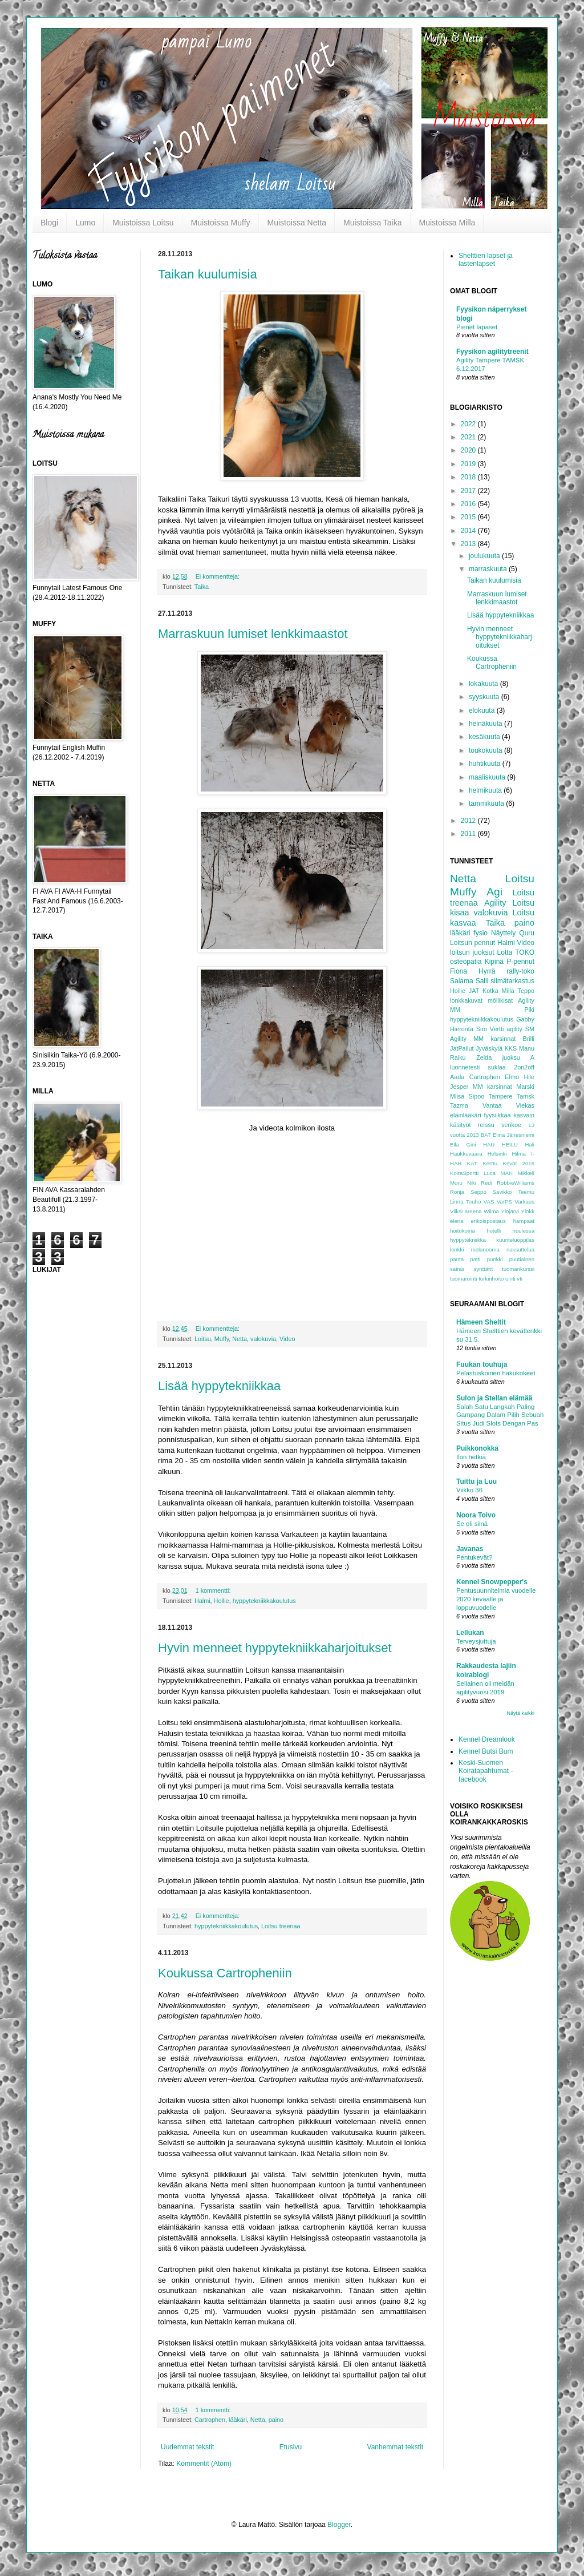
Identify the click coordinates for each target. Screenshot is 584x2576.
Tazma (459, 1105)
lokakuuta (484, 684)
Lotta (505, 952)
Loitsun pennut (472, 943)
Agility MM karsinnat (483, 1038)
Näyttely (503, 933)
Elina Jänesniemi (513, 1135)
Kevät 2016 (518, 1163)
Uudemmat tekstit (187, 2447)
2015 (469, 517)
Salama (461, 981)
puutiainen (521, 1259)
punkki (495, 1259)
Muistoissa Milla (447, 222)
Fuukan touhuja (481, 1364)
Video (287, 1338)
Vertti (497, 1028)
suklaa (497, 1067)
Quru (526, 933)
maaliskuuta (488, 777)
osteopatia (465, 962)
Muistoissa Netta (296, 222)
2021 (469, 437)
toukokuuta (486, 750)
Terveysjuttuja (476, 1641)
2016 (469, 504)
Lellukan (470, 1633)
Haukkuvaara (466, 1153)
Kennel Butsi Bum (486, 1751)
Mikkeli (526, 1173)
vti (519, 1278)
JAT (474, 990)
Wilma (491, 1211)
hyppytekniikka (468, 1240)
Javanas (469, 1549)
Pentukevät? (474, 1557)
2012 (469, 821)
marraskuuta (489, 569)
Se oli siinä (472, 1523)
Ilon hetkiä (471, 1456)
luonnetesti (465, 1067)
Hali (529, 1144)
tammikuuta (487, 803)
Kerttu (489, 1163)
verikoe (511, 1124)
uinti (510, 1278)
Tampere (500, 1096)
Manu (526, 1048)
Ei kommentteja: (218, 576)
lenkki (457, 1249)
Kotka (490, 990)
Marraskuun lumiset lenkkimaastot (253, 634)
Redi (486, 1183)
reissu (486, 1124)
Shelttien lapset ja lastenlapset (486, 260)
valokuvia (263, 1338)
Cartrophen (209, 2419)
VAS (489, 1201)
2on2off (524, 1067)
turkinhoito (491, 1278)
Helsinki (497, 1153)
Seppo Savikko (491, 1192)
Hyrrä (486, 971)
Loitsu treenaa (280, 1926)
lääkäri (238, 2419)
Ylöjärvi (509, 1211)
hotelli (493, 1231)
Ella (454, 1144)
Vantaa (491, 1105)
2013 (469, 544)
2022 (469, 424)
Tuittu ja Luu (476, 1481)
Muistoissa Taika (372, 222)
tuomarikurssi (518, 1269)
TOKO (524, 952)
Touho (473, 1201)
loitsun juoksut (472, 952)
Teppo (526, 990)
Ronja (457, 1192)
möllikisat (500, 1000)
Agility (495, 902)
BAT (486, 1135)
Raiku (458, 1057)
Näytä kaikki (520, 1713)
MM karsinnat (492, 1086)
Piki (529, 1009)
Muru (456, 1183)
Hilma (519, 1153)
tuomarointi (463, 1278)
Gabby (525, 1019)
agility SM (520, 1028)
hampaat (523, 1221)
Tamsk (525, 1096)
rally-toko (520, 971)
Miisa (457, 1096)
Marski (525, 1086)
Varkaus (524, 1201)
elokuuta (483, 710)
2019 (469, 464)
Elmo (512, 1076)
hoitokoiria (462, 1231)
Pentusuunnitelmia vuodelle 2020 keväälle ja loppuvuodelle (496, 1599)
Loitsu (202, 1338)
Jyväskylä (489, 1048)
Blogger (339, 2525)
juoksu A (518, 1057)
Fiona (458, 971)
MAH (507, 1173)
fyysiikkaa (497, 1115)
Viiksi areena (466, 1211)
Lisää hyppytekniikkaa (219, 1386)
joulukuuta (485, 556)
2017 (469, 491)
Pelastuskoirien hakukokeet (496, 1373)
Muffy (221, 1338)
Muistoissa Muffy (220, 222)
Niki (471, 1183)
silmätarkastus (512, 981)
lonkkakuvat (466, 1000)
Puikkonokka (477, 1448)
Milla (508, 990)
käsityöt (460, 1124)
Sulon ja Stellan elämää (494, 1398)
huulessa (523, 1231)
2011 (469, 834)
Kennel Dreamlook (487, 1739)
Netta (239, 1338)
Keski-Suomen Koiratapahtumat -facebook (486, 1771)
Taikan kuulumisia (207, 274)
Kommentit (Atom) (204, 2464)
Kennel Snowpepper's (492, 1582)
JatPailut (461, 1048)
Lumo (85, 222)
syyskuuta (485, 697)
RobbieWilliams (515, 1183)
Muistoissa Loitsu (142, 222)
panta (457, 1259)
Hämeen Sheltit (481, 1322)
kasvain (523, 1115)
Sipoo (477, 1096)
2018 (469, 477)
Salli (482, 981)
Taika (201, 586)
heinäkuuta (486, 724)
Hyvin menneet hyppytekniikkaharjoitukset (275, 1648)
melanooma (485, 1249)
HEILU (510, 1144)
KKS (511, 1048)
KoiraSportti (464, 1173)
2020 (469, 450)
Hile (529, 1076)
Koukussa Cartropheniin (225, 1973)
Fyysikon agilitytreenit (492, 352)
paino (276, 2419)
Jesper (459, 1086)
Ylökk (527, 1211)
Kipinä (494, 962)
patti (475, 1259)
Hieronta (461, 1028)
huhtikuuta (485, 764)
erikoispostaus (488, 1221)
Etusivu (290, 2447)
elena (456, 1221)
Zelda (484, 1057)
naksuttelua (520, 1249)
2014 (469, 531)
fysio (480, 933)
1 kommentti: (214, 1590)
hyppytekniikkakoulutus (264, 1600)
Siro (481, 1028)
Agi (494, 892)
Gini (471, 1144)
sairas (457, 1269)
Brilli (528, 1038)
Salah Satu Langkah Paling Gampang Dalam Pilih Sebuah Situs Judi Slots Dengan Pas (500, 1415)
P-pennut (520, 962)
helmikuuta (486, 790)
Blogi (49, 222)
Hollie (221, 1600)
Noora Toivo (476, 1515)
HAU (488, 1144)
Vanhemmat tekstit (395, 2447)
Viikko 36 (469, 1490)
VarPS (504, 1201)
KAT (472, 1163)
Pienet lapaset (476, 327)
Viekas (525, 1105)
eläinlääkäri (465, 1115)
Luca (490, 1173)
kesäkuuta (485, 737)
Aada (457, 1076)
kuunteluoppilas (515, 1240)
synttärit (483, 1269)
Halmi (202, 1600)
